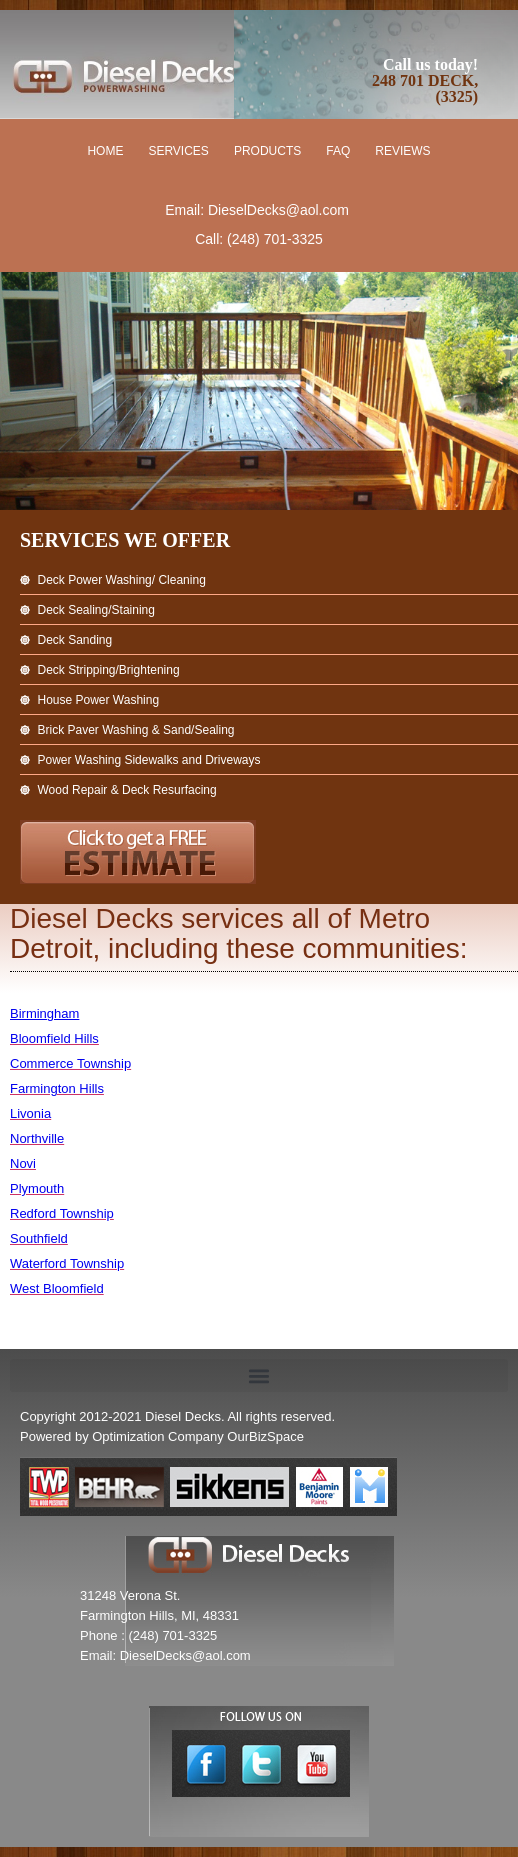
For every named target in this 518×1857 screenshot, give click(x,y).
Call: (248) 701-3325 (259, 239)
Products (267, 151)
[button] (259, 1375)
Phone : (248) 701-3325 (148, 1635)
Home (105, 151)
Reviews (402, 151)
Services (178, 151)
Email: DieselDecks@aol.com (257, 210)
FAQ (338, 151)
